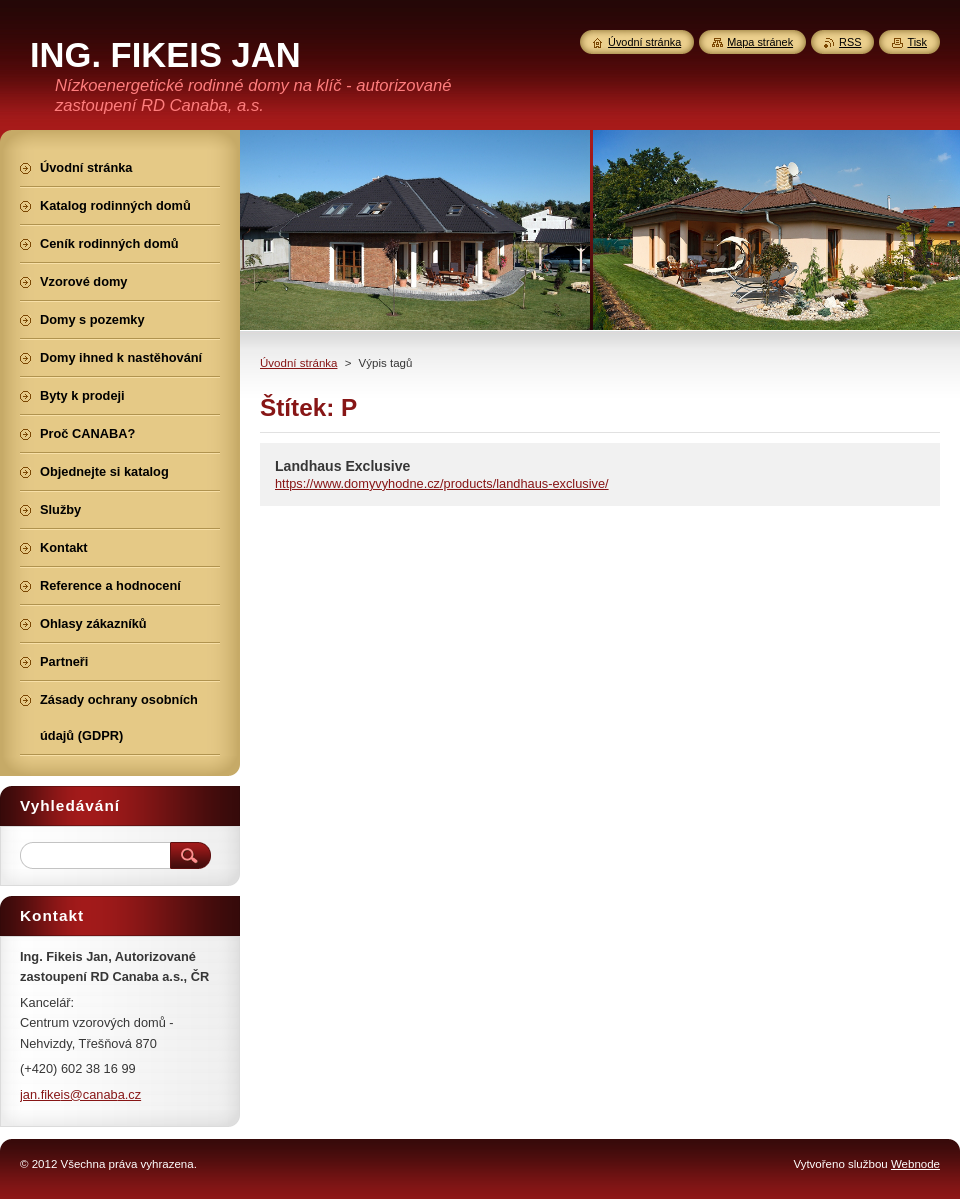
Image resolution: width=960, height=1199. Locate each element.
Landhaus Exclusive (342, 466)
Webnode (915, 1164)
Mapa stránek (760, 42)
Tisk (917, 42)
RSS (850, 42)
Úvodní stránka (298, 363)
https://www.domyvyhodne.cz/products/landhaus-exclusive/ (442, 483)
